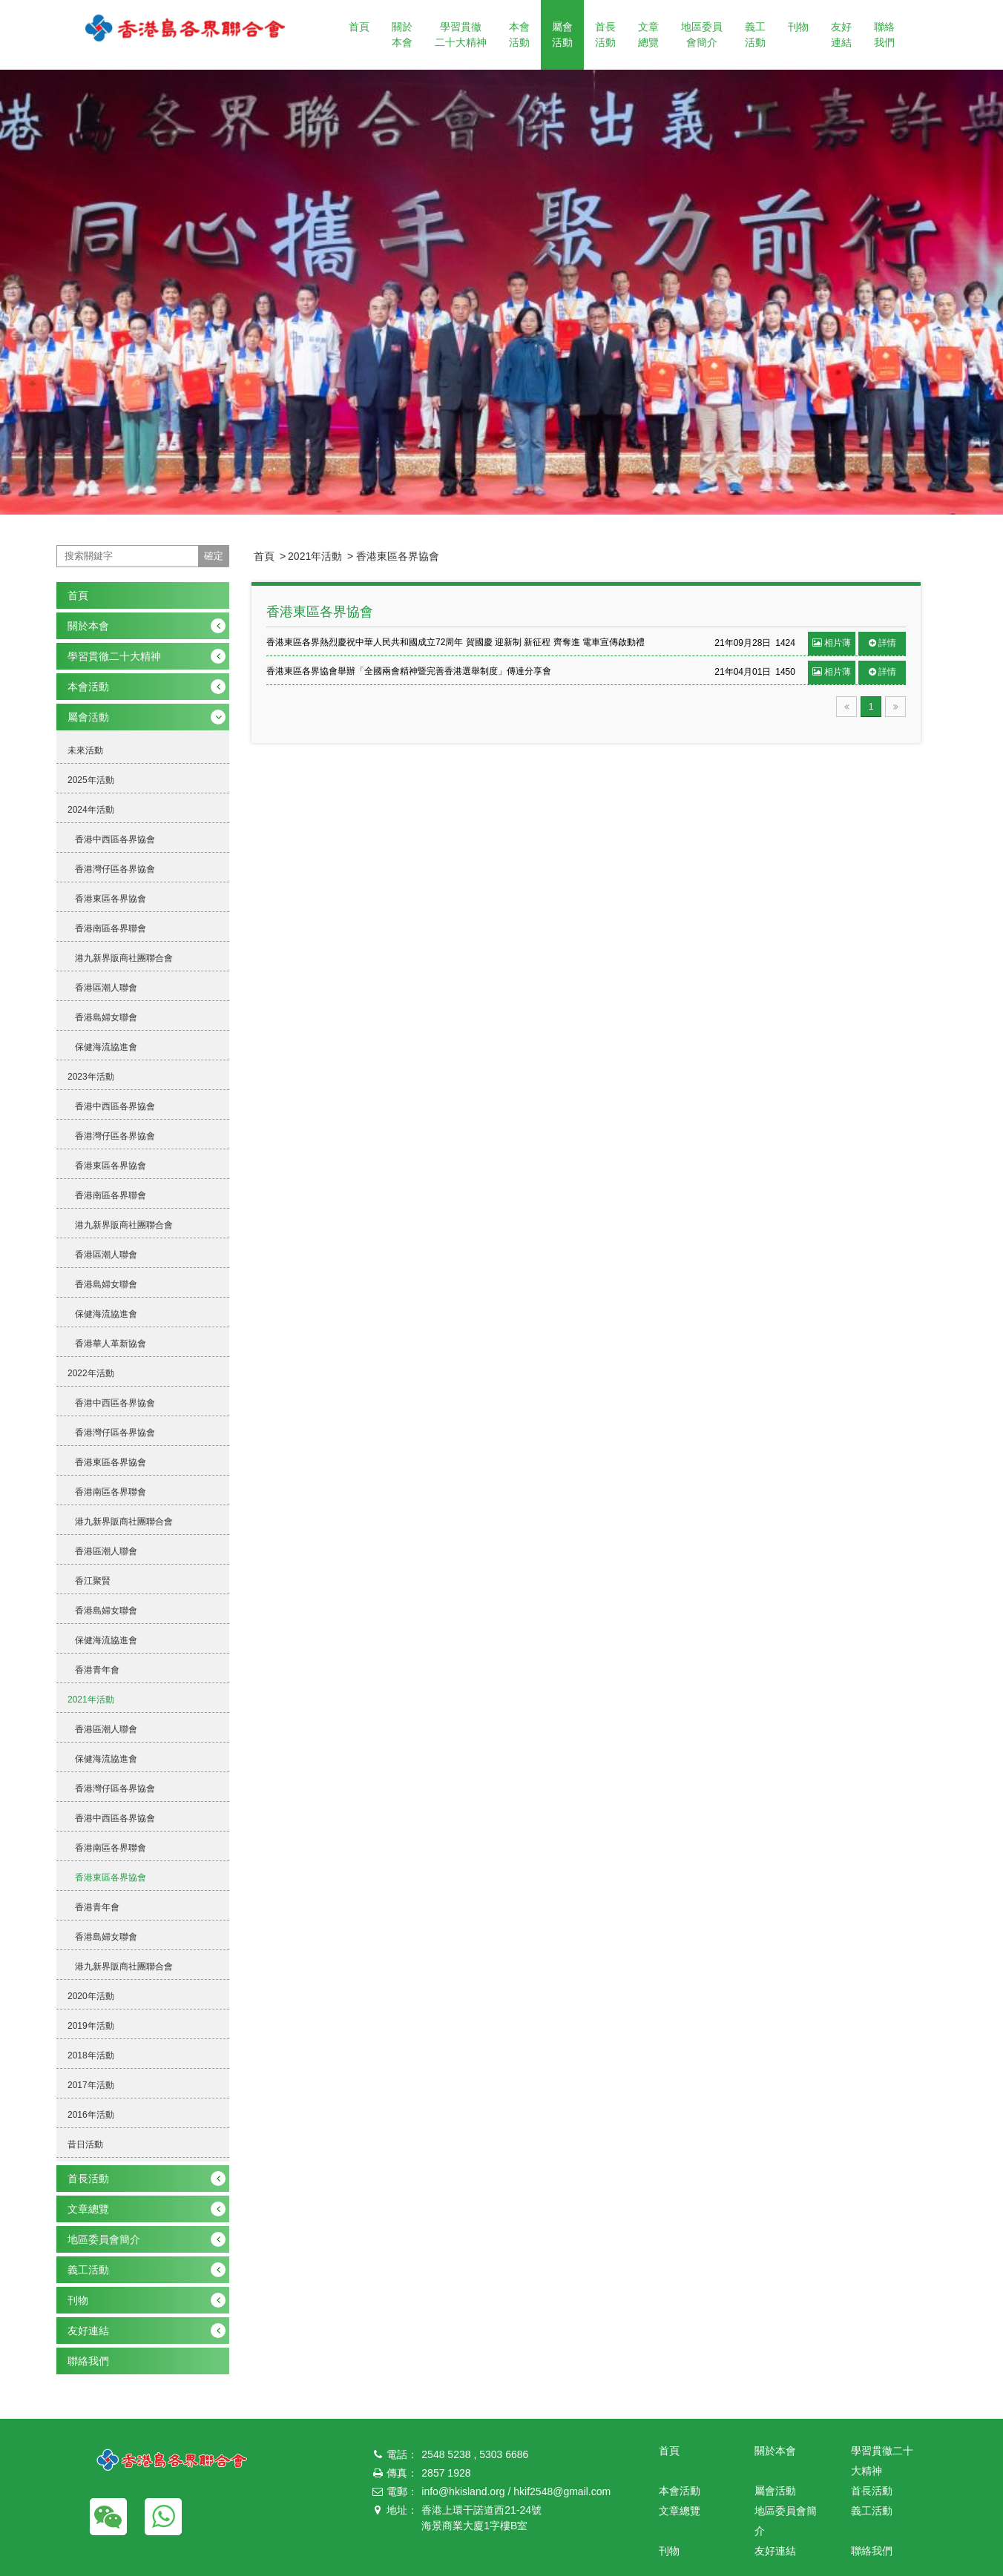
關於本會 (402, 34)
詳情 (882, 643)
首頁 (359, 27)
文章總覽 (648, 34)
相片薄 (831, 643)
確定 (213, 555)
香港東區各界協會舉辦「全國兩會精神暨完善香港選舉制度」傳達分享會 (408, 671)
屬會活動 (562, 34)
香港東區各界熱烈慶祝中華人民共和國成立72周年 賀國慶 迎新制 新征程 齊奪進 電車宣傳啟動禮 (455, 642)
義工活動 (755, 34)
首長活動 (605, 34)
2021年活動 (315, 556)
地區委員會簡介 (702, 34)
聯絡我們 (884, 34)
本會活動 (519, 34)
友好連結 (841, 34)
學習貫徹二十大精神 (461, 34)
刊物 (798, 27)
